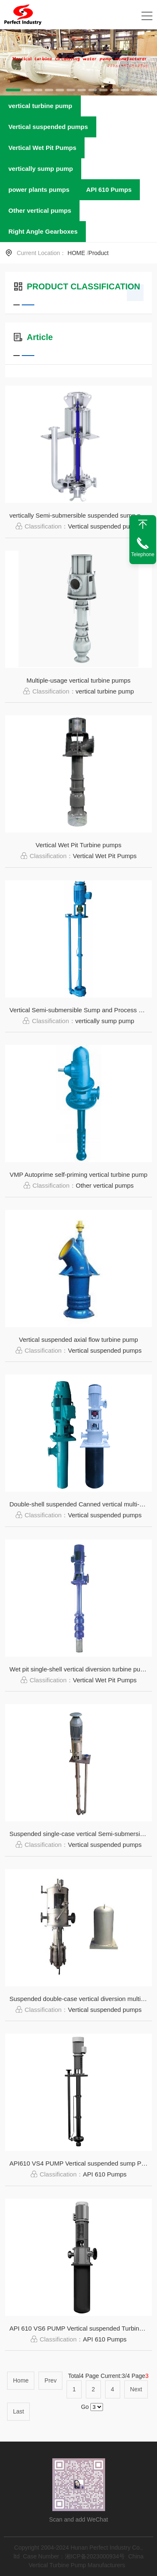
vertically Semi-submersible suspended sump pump (81, 515)
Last (18, 2411)
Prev (50, 2380)
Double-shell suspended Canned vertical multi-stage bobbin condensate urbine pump (81, 1504)
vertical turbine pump (40, 105)
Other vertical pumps (39, 210)
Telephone (142, 554)
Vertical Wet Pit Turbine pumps (78, 844)
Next (136, 2389)
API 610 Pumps (108, 189)
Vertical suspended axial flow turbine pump (78, 1339)
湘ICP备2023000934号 (95, 2556)
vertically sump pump (40, 168)
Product (98, 253)
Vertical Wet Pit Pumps (42, 147)
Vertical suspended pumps (48, 126)
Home (20, 2380)
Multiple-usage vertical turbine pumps (78, 680)
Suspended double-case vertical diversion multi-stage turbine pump (81, 1998)
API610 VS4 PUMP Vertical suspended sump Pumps (81, 2163)
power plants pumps (38, 189)
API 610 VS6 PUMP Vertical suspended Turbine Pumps (81, 2328)
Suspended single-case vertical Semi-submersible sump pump (81, 1833)
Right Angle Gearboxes (42, 231)
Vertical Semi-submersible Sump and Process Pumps (81, 1009)
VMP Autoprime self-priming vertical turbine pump (78, 1174)
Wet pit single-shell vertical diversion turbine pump (79, 1669)
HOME (76, 253)
